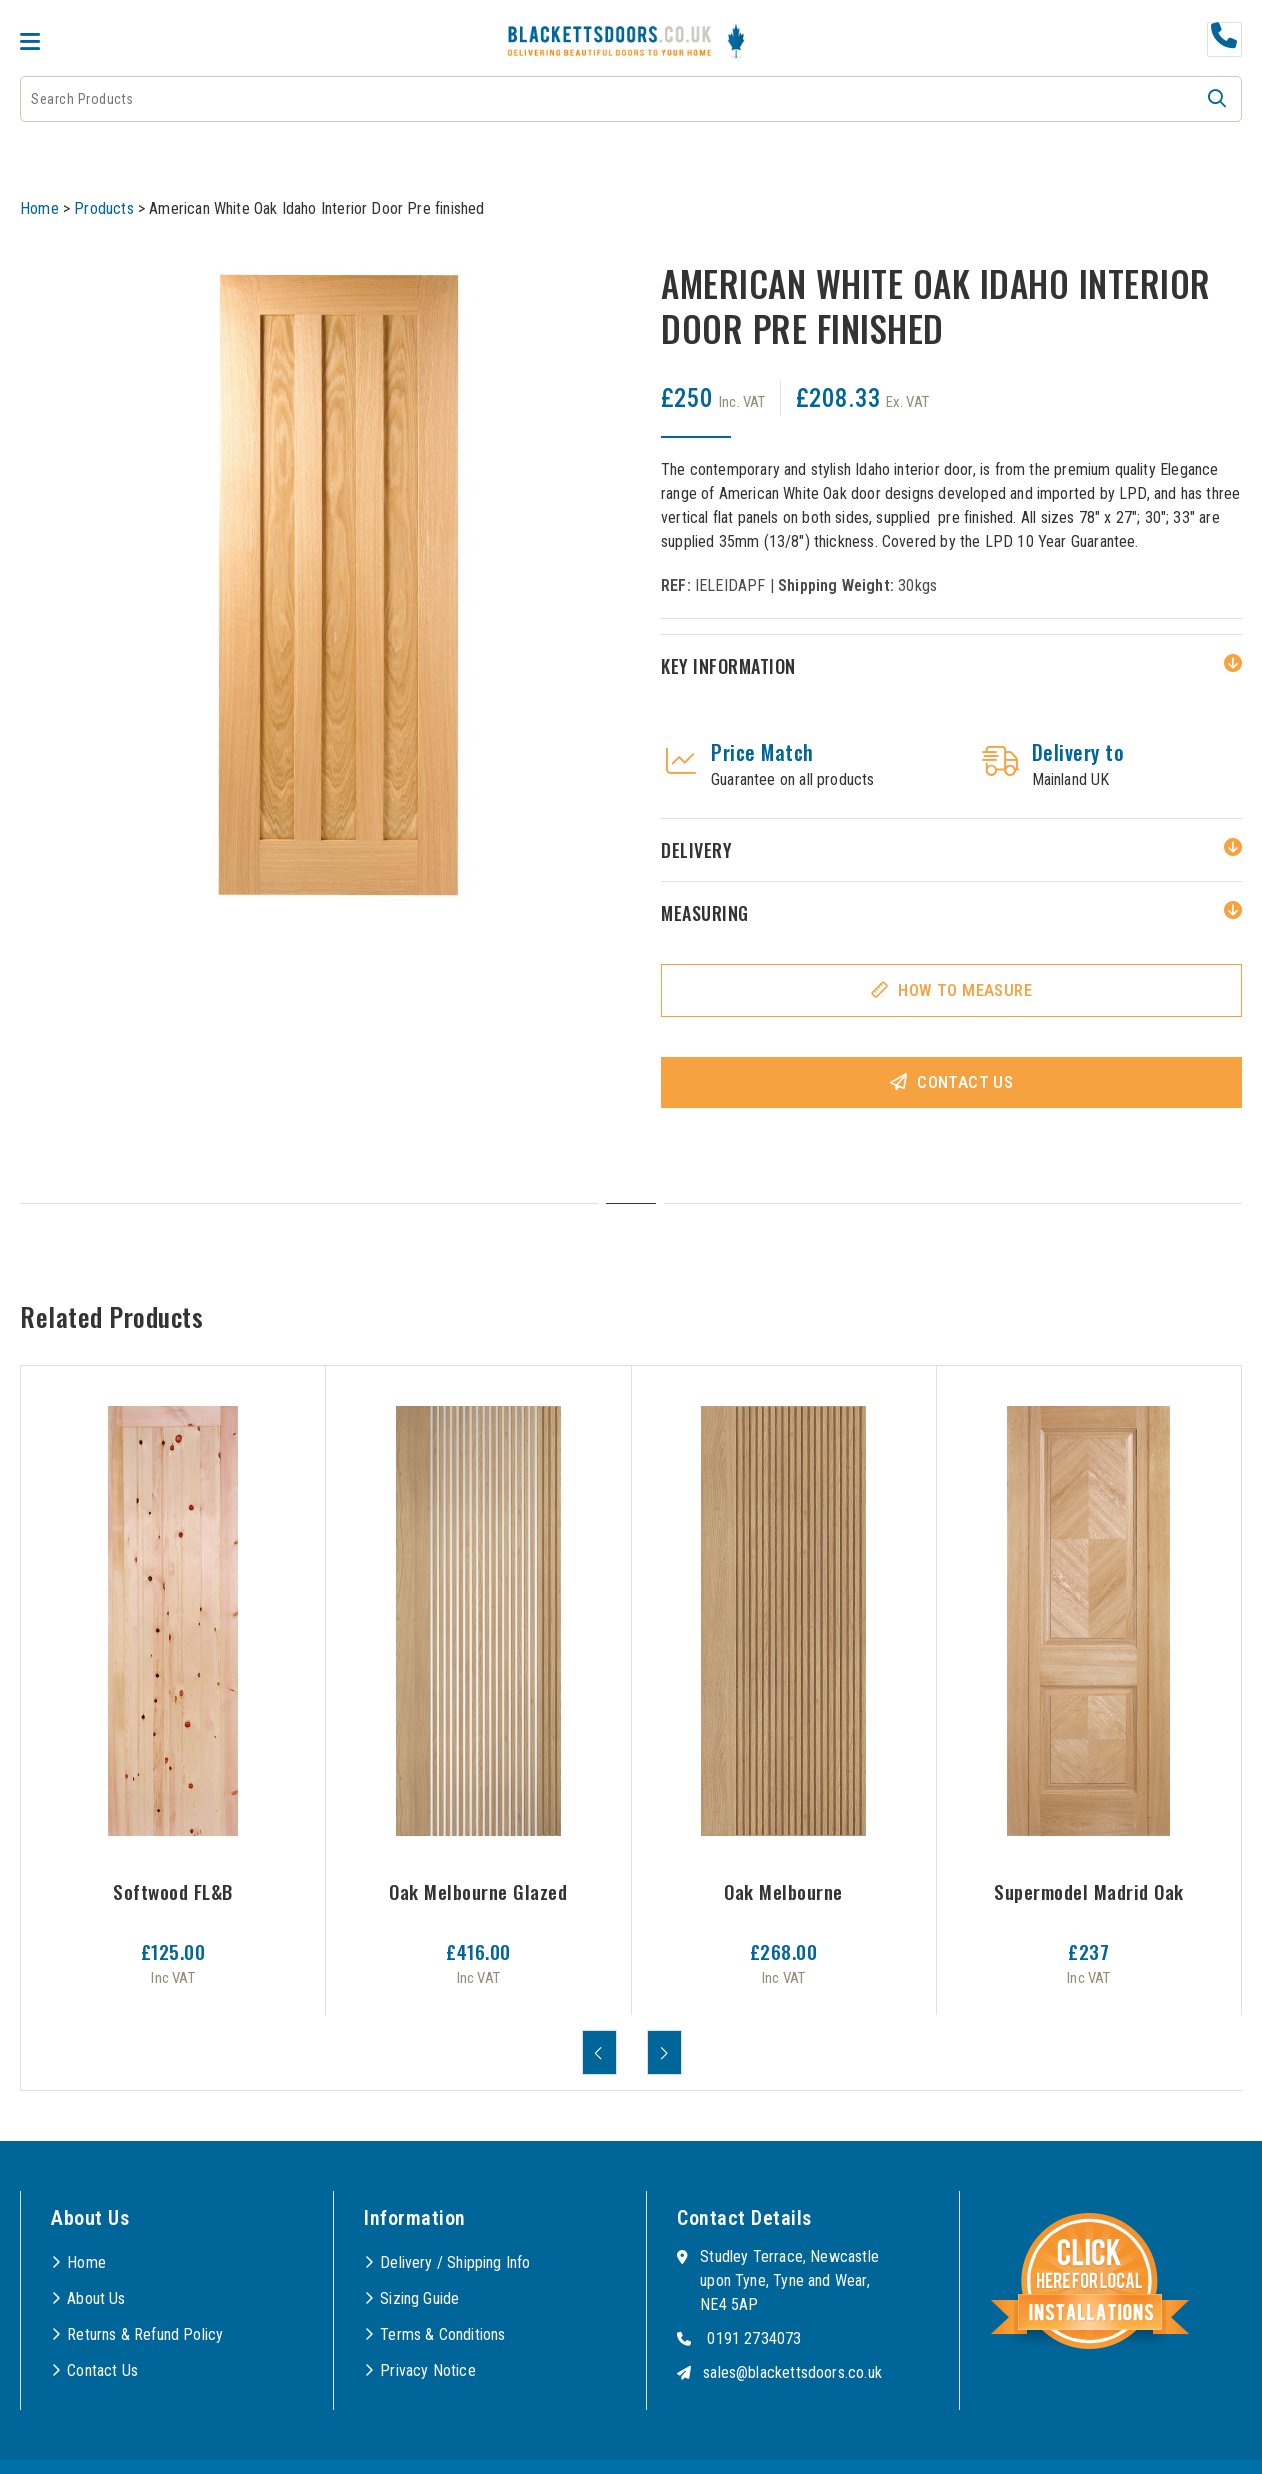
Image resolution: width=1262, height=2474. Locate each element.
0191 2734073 (754, 2338)
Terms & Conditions (442, 2334)
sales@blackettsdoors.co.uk (792, 2372)
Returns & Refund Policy (145, 2334)
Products (103, 208)
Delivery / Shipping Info (455, 2262)
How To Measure (965, 990)
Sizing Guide (419, 2298)
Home (39, 208)
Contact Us (965, 1082)
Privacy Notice (428, 2370)
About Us (96, 2298)
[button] (1217, 99)
